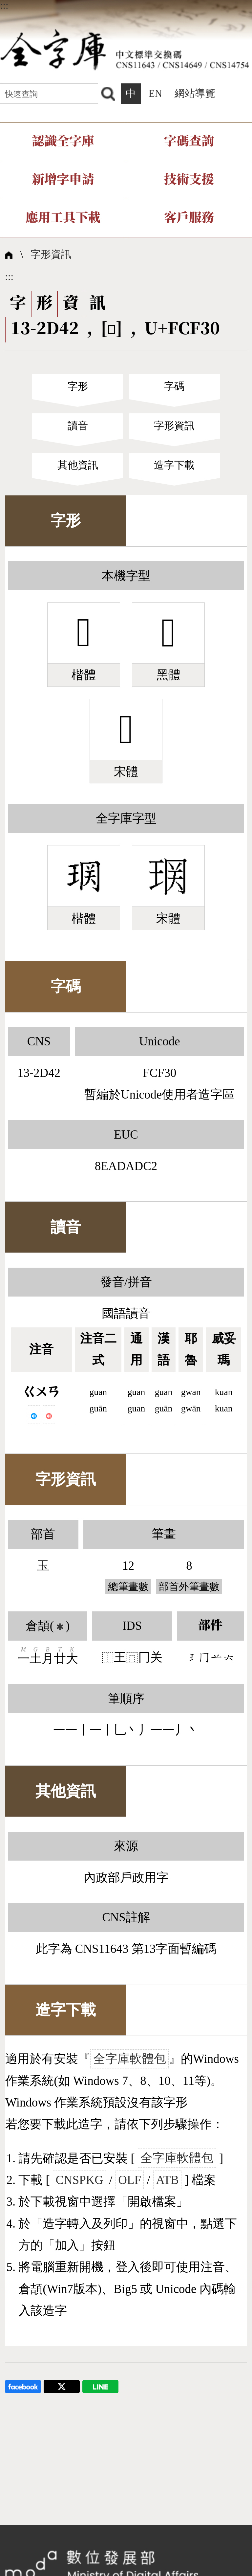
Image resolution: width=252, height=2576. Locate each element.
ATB (167, 2180)
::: (4, 5)
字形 (78, 386)
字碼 (174, 386)
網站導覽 (195, 93)
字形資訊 (51, 254)
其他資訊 (77, 465)
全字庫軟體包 (129, 2058)
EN (155, 93)
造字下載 (174, 465)
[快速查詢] (49, 93)
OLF (129, 2180)
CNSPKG (79, 2180)
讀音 (78, 425)
